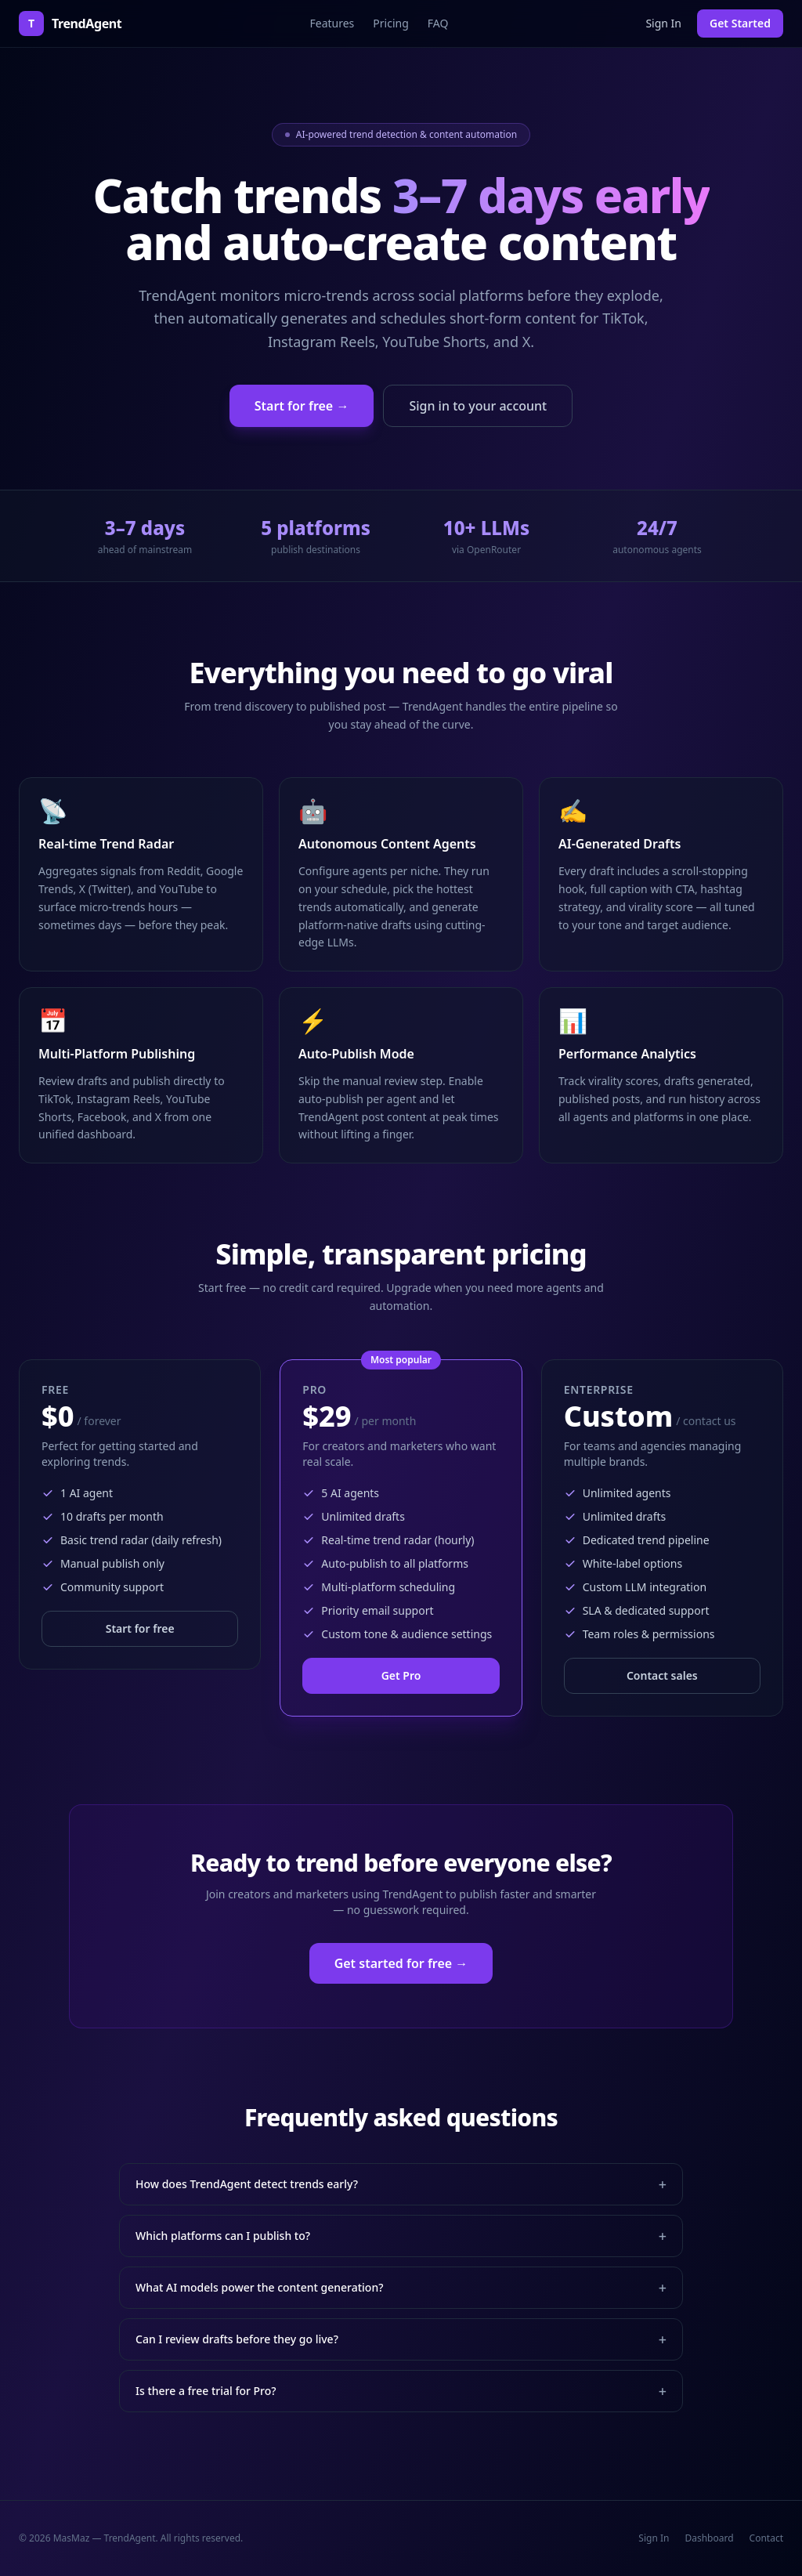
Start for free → (302, 405)
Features (331, 23)
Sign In (663, 23)
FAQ (438, 23)
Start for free (140, 1628)
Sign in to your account (478, 405)
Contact (766, 2538)
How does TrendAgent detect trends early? (401, 2184)
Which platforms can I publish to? (401, 2236)
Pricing (390, 23)
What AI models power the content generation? (401, 2287)
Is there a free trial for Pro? (401, 2391)
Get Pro (401, 1675)
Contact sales (662, 1675)
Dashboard (709, 2538)
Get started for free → (401, 1963)
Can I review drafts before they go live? (401, 2339)
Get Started (740, 23)
